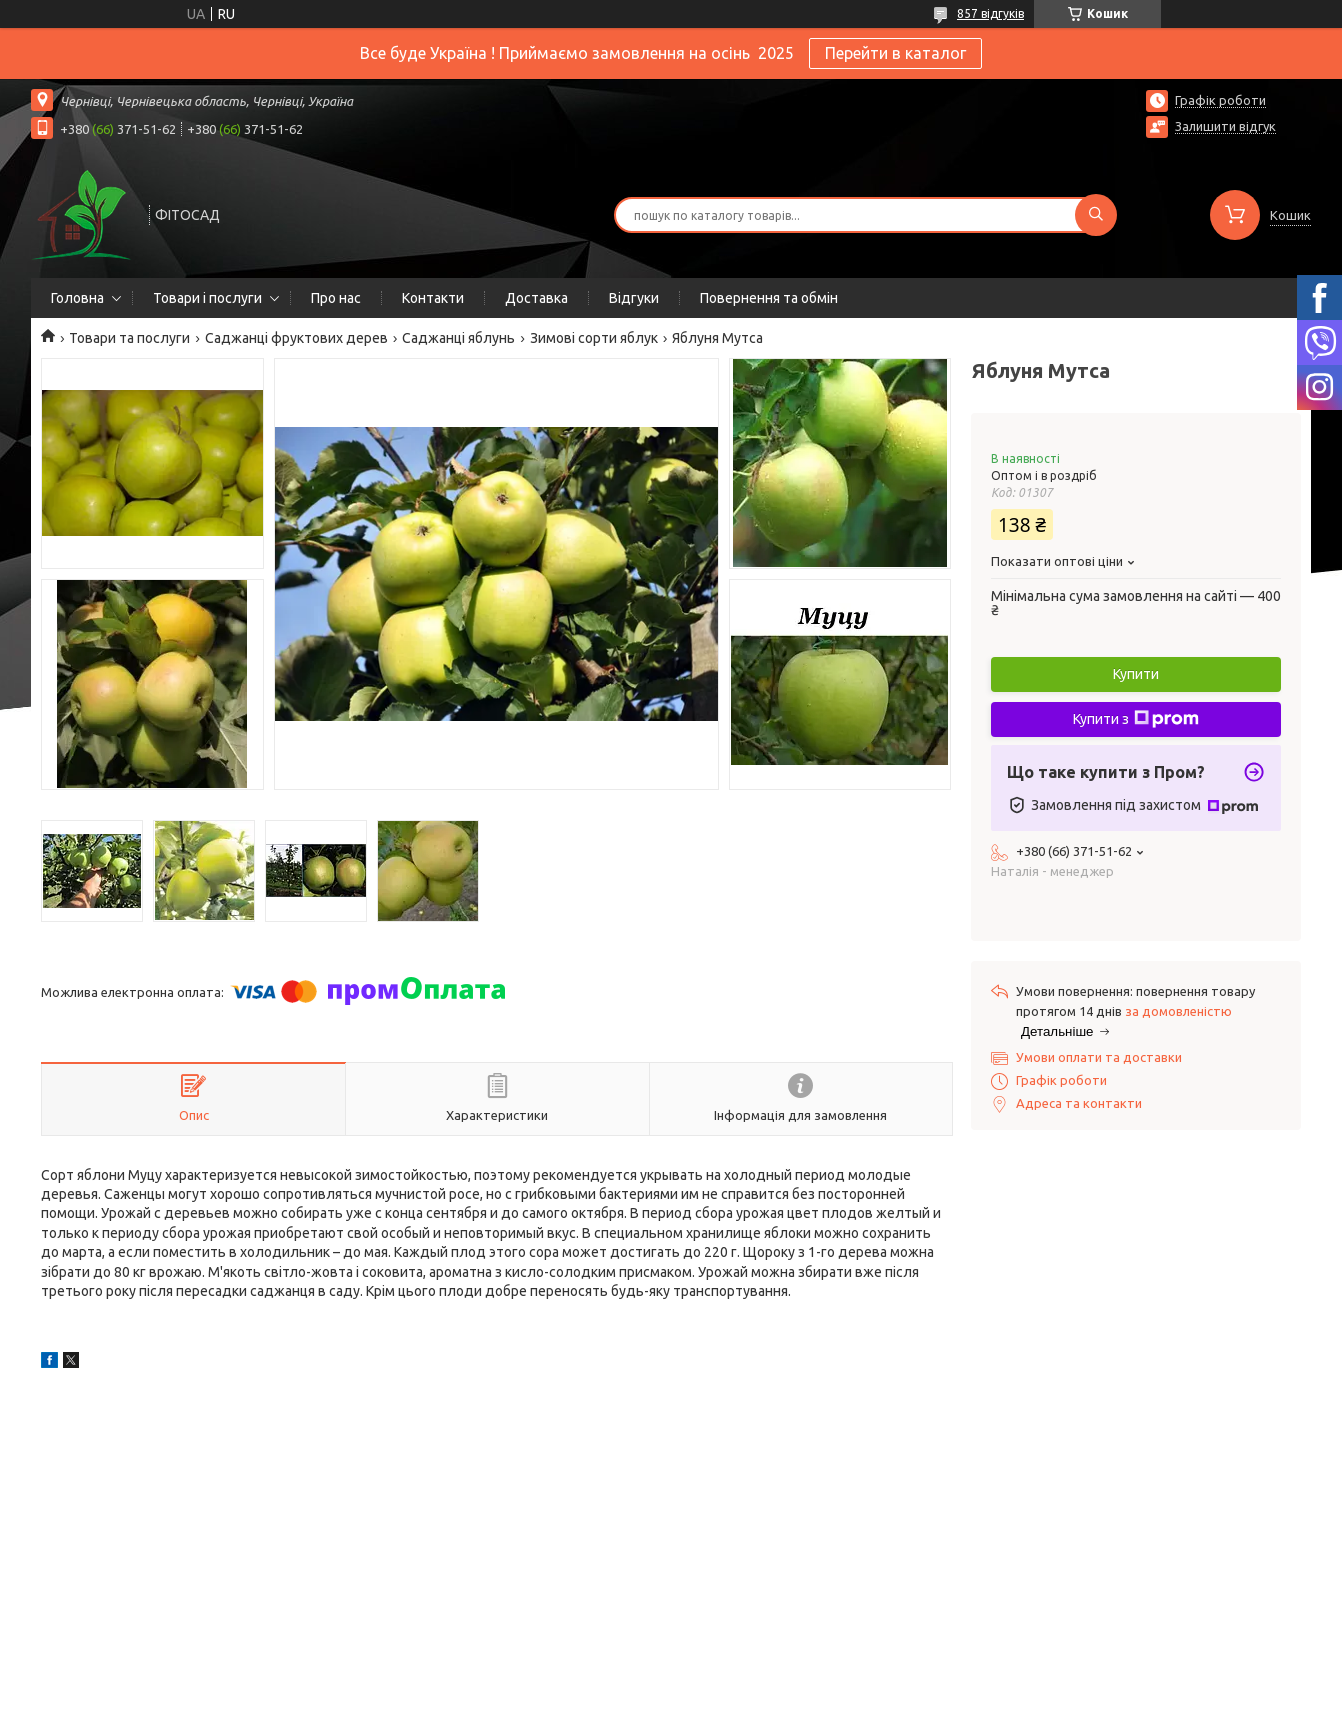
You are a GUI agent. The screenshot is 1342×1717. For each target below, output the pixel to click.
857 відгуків (990, 13)
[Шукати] (1096, 215)
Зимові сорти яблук (594, 338)
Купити (1136, 674)
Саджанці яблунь (458, 338)
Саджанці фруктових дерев (296, 338)
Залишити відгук (1225, 126)
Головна (77, 298)
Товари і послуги (207, 298)
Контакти (433, 298)
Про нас (336, 298)
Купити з (1136, 719)
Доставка (536, 298)
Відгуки (634, 298)
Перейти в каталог (895, 53)
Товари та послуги (129, 338)
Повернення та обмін (769, 298)
